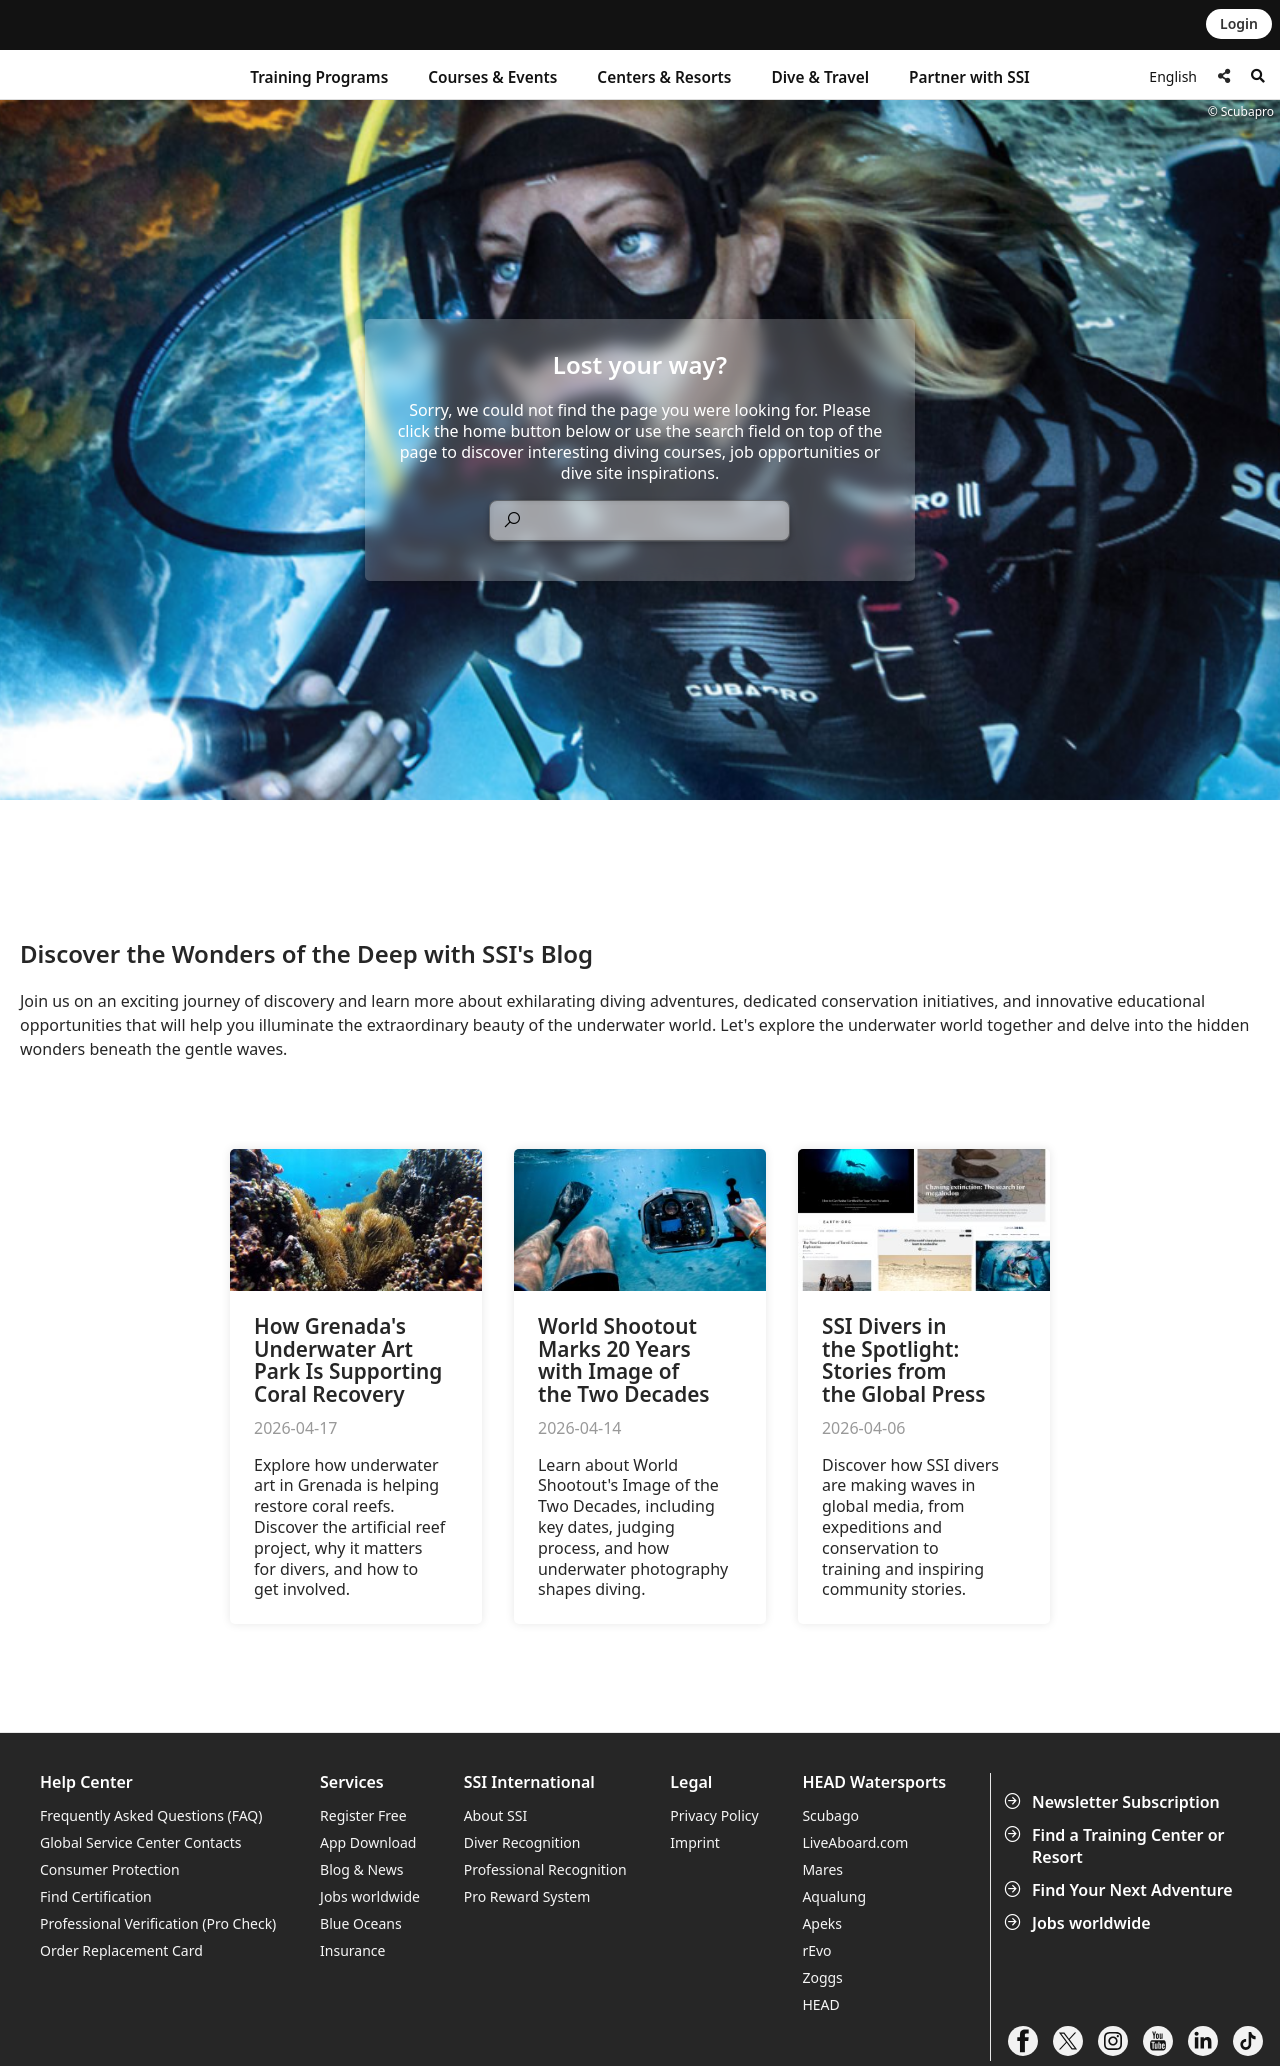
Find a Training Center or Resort (1116, 1846)
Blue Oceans (361, 1923)
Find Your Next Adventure (1120, 1890)
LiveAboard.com (855, 1842)
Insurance (352, 1950)
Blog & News (361, 1869)
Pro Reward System (527, 1896)
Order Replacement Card (121, 1950)
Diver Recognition (522, 1842)
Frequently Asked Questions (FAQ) (151, 1815)
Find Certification (96, 1896)
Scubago (830, 1815)
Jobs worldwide (1079, 1923)
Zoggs (822, 1977)
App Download (368, 1842)
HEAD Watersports (874, 1782)
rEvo (816, 1950)
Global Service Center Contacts (140, 1842)
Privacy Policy (714, 1815)
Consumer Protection (110, 1869)
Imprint (695, 1842)
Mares (822, 1869)
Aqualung (834, 1896)
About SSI (496, 1815)
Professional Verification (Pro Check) (158, 1923)
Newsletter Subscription (1114, 1802)
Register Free (363, 1815)
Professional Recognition (545, 1869)
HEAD (820, 2004)
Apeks (822, 1923)
